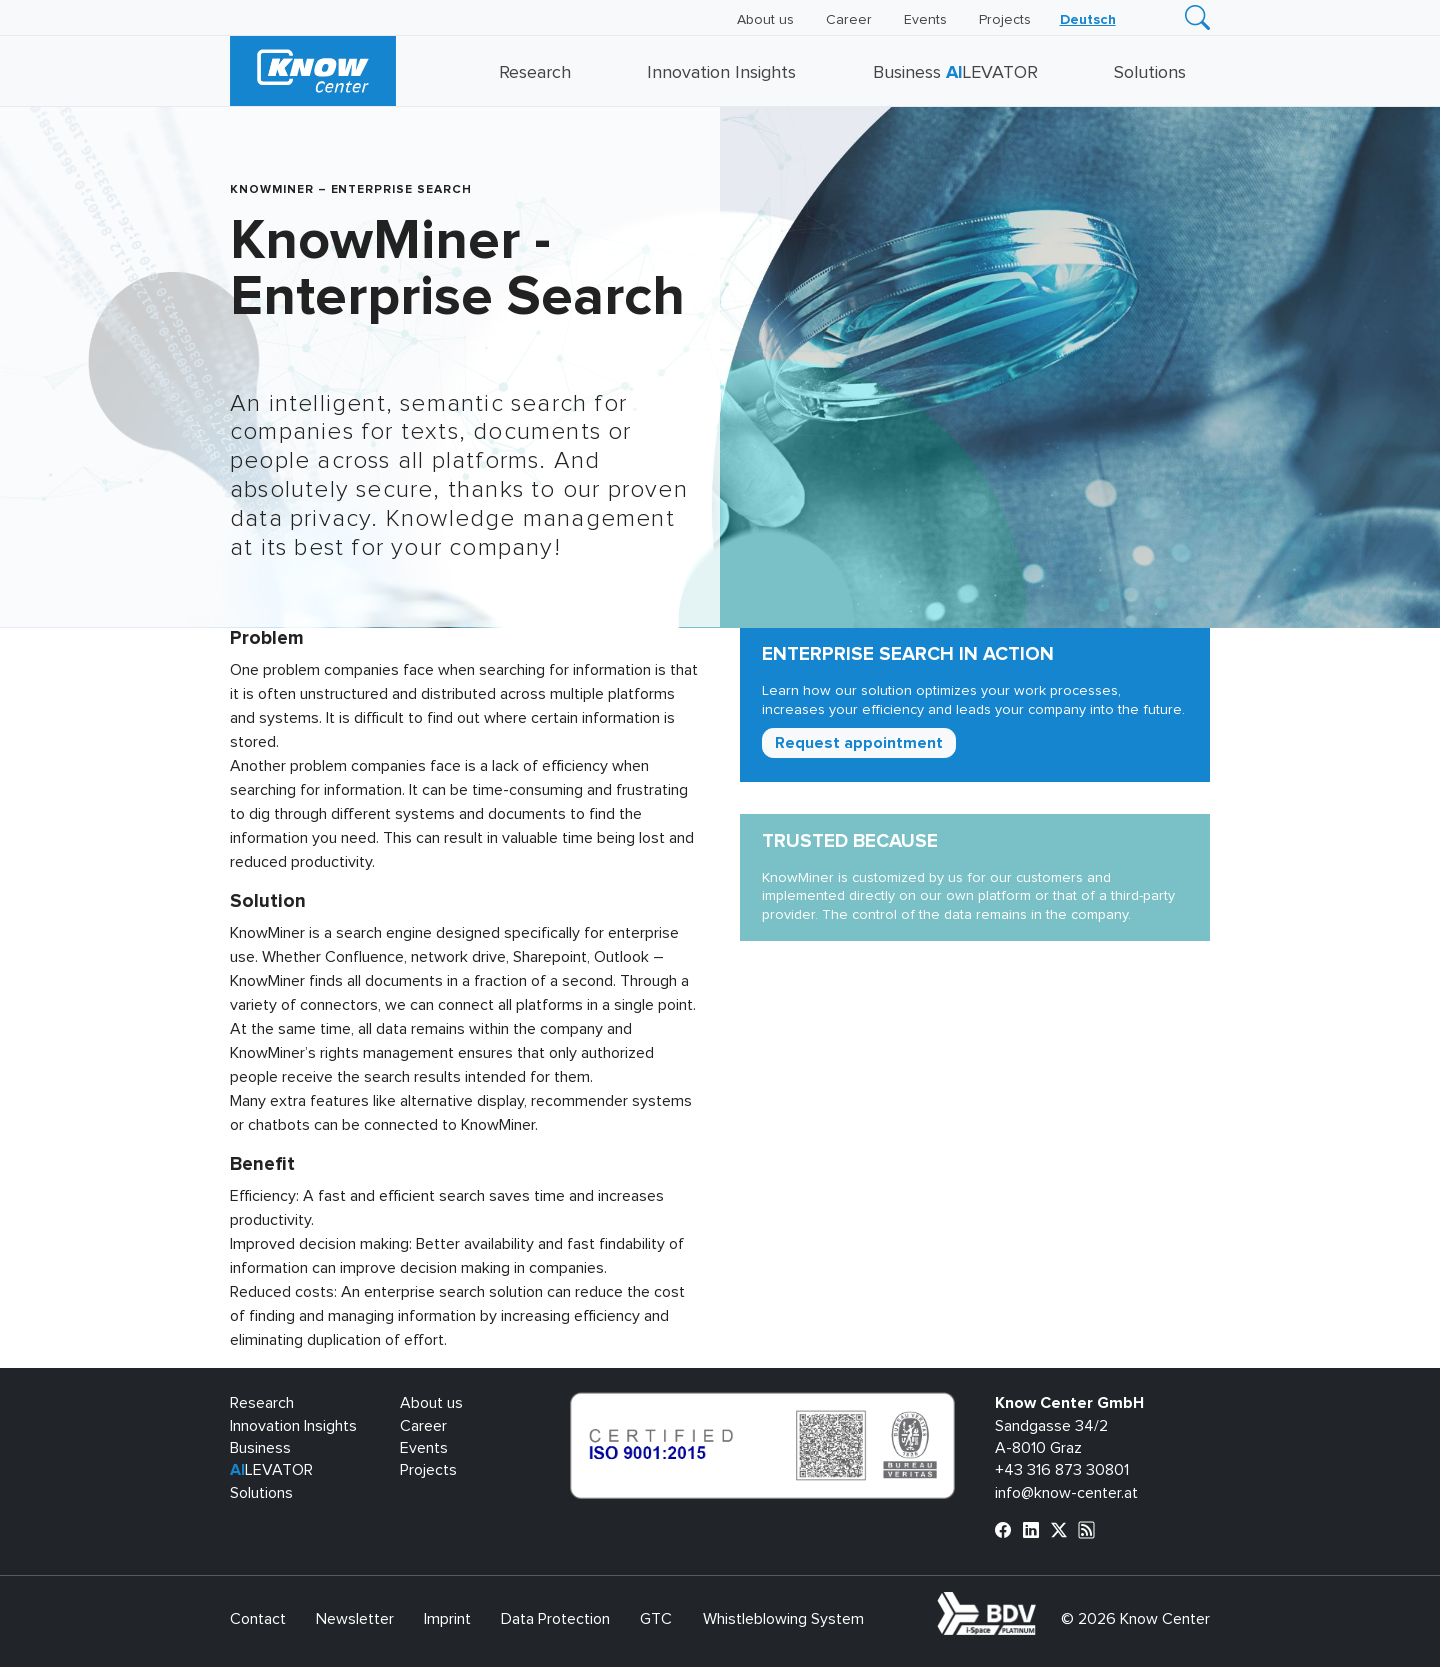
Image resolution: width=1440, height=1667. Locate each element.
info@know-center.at (1066, 1493)
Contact (258, 1619)
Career (849, 20)
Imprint (447, 1619)
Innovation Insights (721, 73)
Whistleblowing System (783, 1619)
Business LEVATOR (955, 73)
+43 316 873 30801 (1062, 1470)
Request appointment (859, 743)
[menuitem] (1088, 20)
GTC (656, 1619)
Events (925, 20)
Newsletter (355, 1619)
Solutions (1150, 73)
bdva (1040, 1603)
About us (765, 20)
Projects (1005, 20)
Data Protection (555, 1619)
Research (535, 73)
